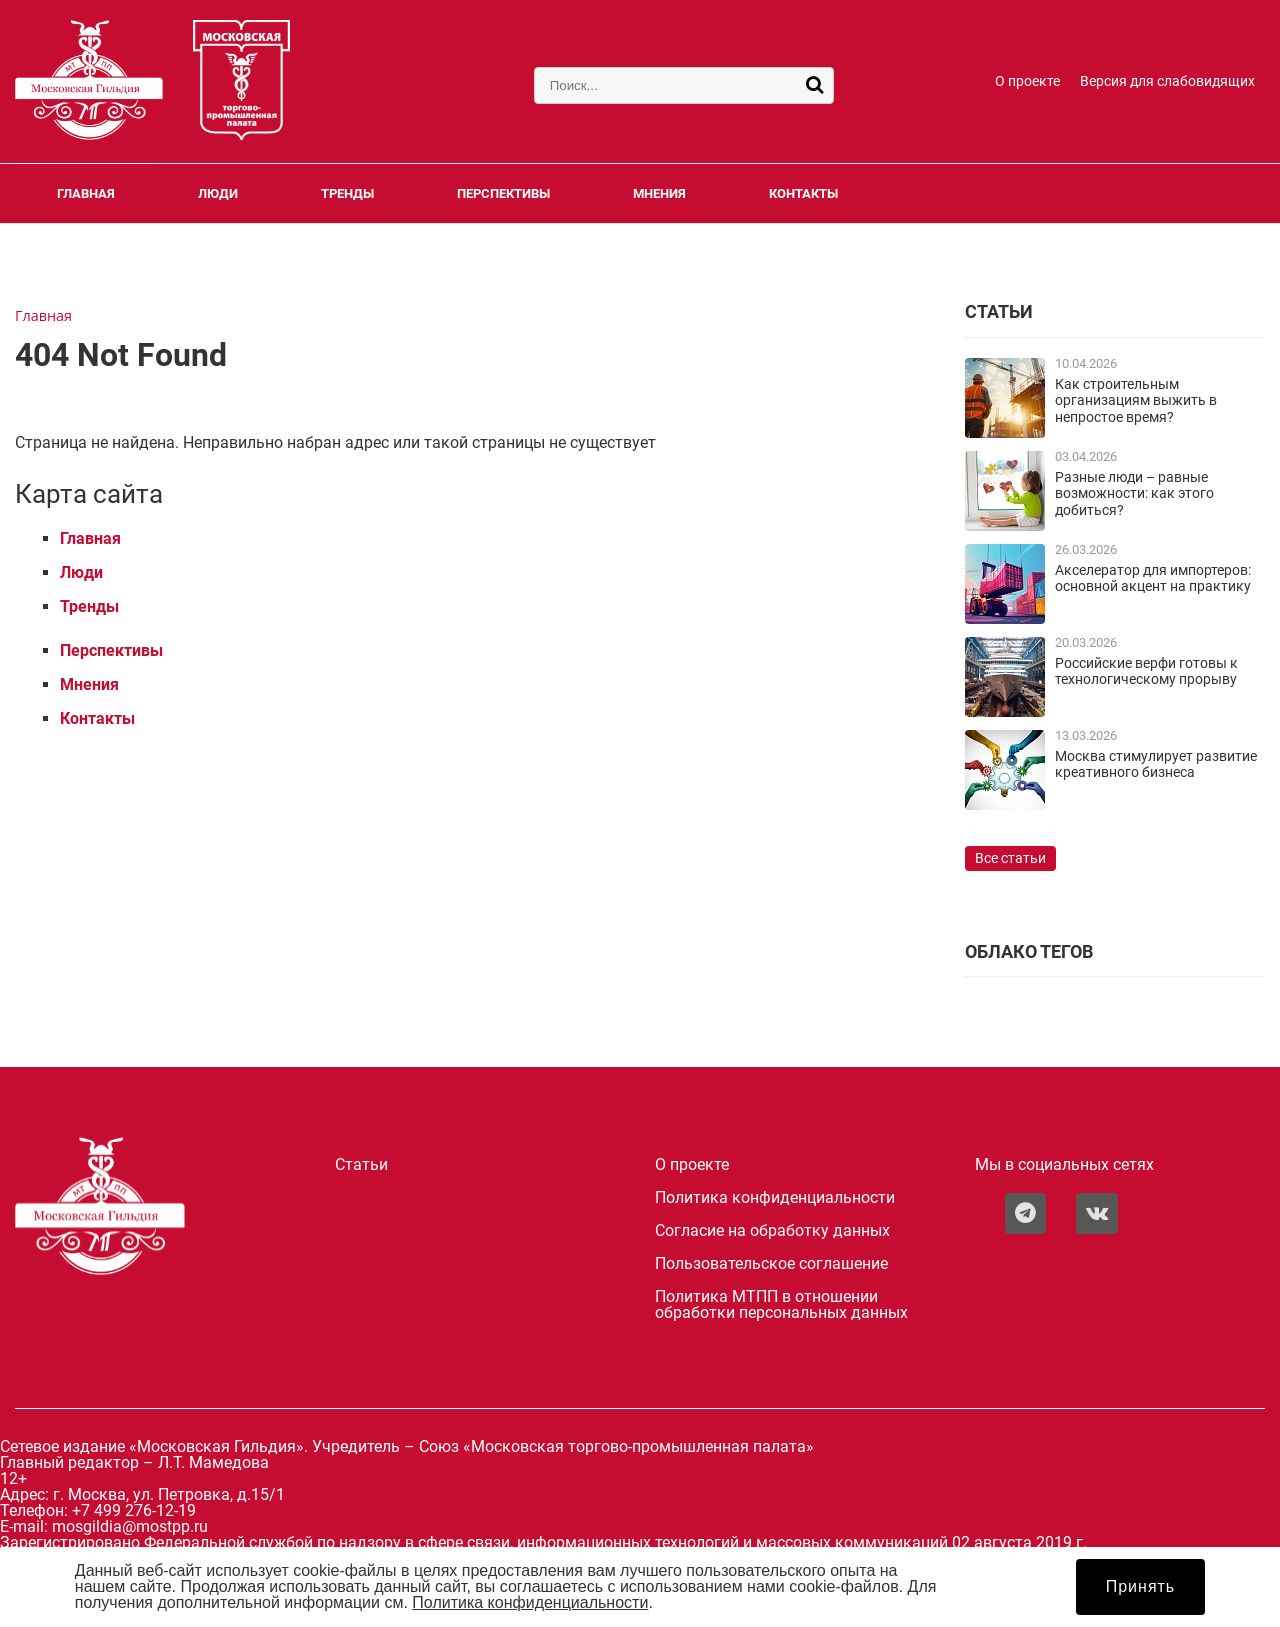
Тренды (347, 193)
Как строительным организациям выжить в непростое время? (1136, 401)
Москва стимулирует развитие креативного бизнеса (1156, 764)
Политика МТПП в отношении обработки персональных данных (781, 1305)
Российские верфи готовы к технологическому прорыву (1146, 671)
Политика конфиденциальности (775, 1198)
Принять (1141, 1586)
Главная (86, 193)
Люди (218, 193)
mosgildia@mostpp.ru (130, 1526)
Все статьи (1010, 858)
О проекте (1027, 81)
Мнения (659, 193)
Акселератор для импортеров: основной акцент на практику (1153, 578)
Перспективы (503, 193)
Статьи (361, 1165)
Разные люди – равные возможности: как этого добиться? (1134, 494)
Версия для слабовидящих (1167, 81)
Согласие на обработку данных (772, 1231)
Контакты (803, 193)
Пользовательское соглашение (771, 1264)
